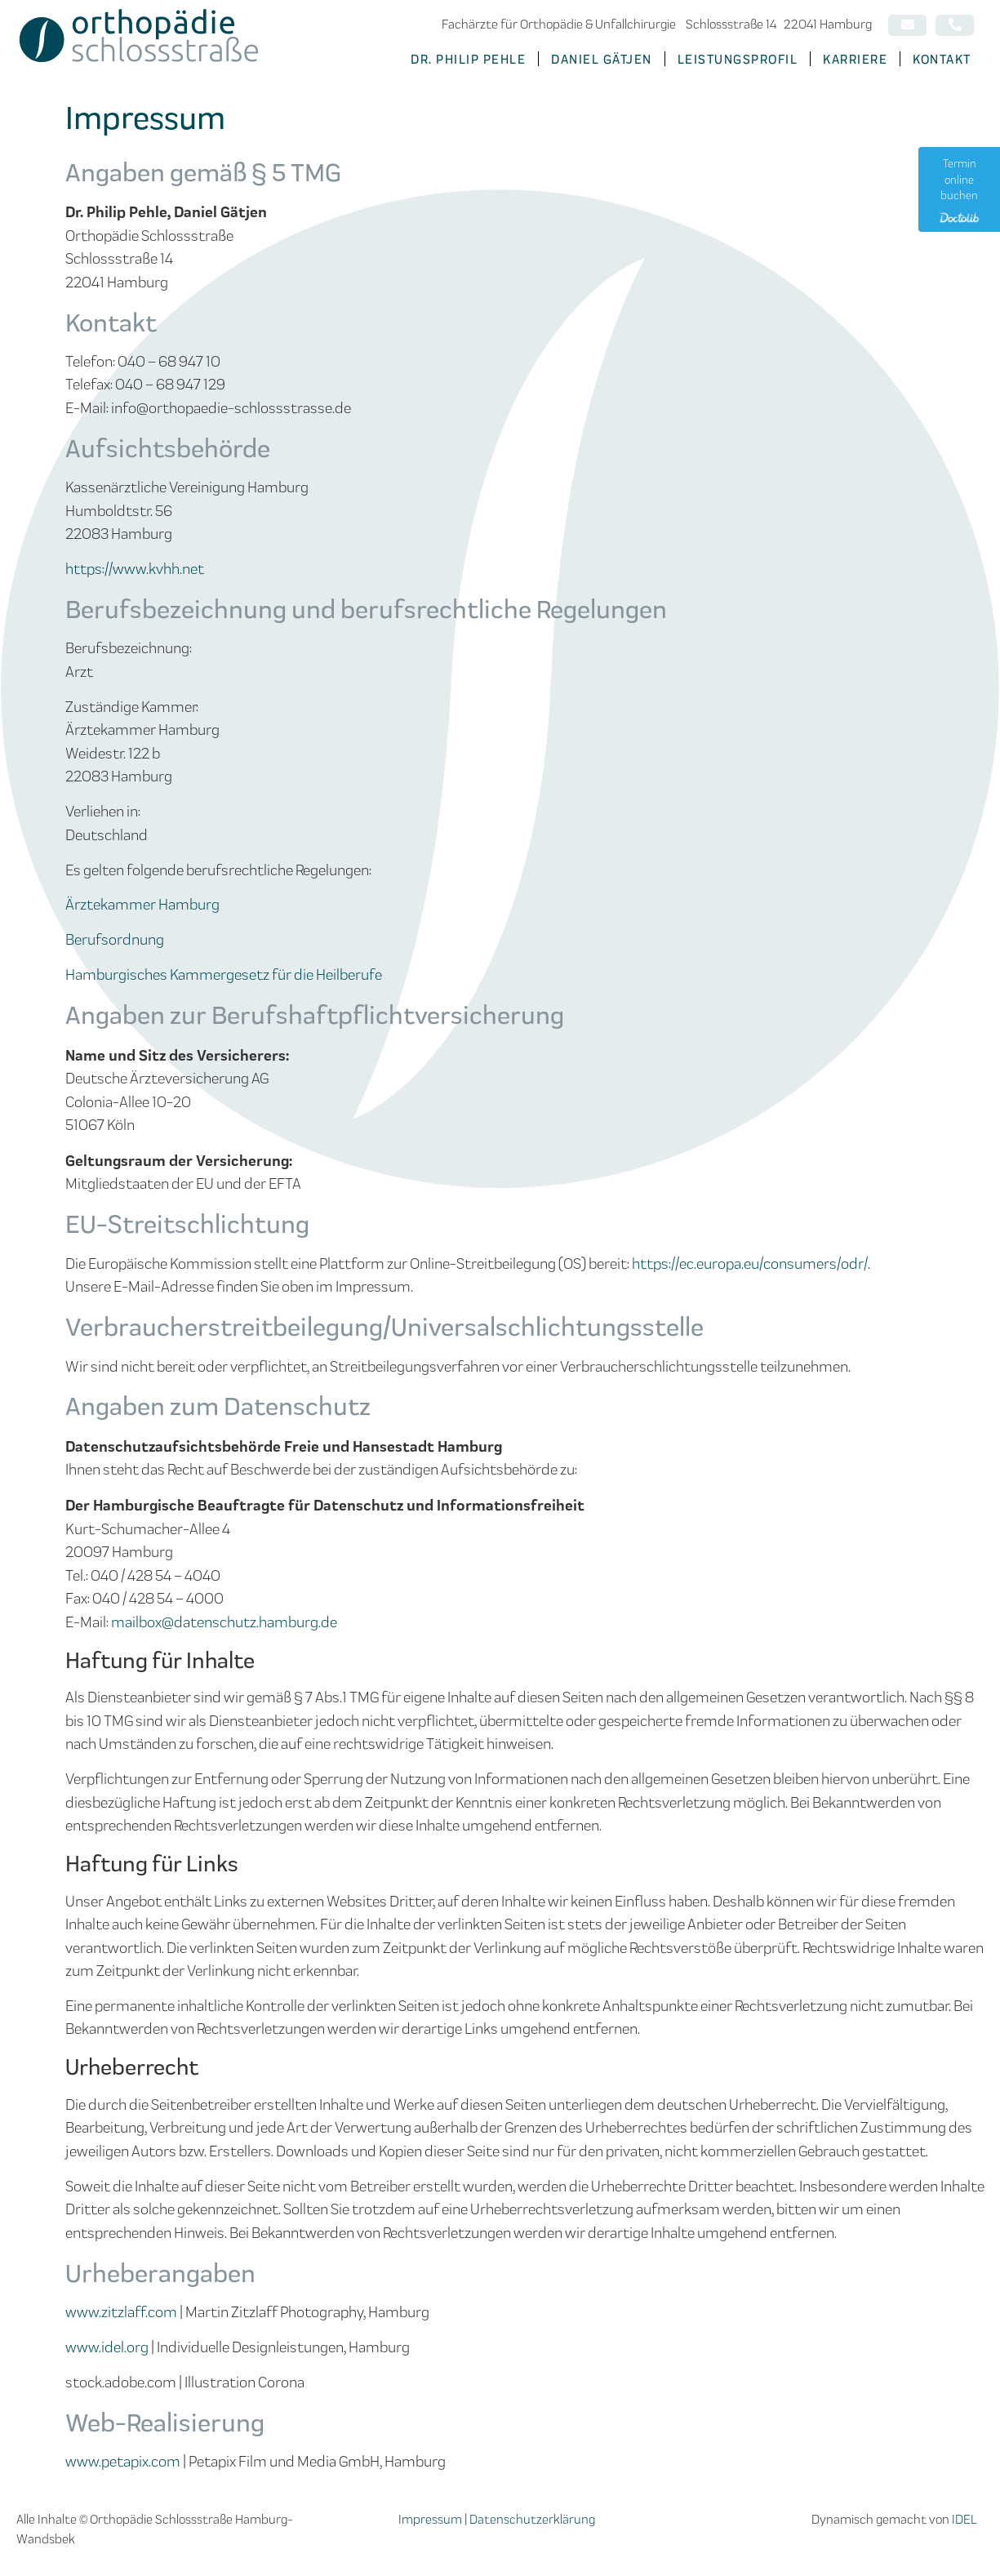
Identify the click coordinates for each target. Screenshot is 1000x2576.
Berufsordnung (114, 938)
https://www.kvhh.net (134, 568)
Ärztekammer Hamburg (142, 903)
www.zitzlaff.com (121, 2311)
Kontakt (942, 58)
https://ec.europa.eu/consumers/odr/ (750, 1262)
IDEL (964, 2518)
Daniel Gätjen (601, 58)
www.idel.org (107, 2346)
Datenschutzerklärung (532, 2518)
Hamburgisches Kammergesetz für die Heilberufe (223, 973)
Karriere (855, 58)
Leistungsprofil (738, 58)
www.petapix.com (122, 2460)
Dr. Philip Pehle (468, 58)
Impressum (430, 2518)
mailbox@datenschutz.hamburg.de (224, 1621)
